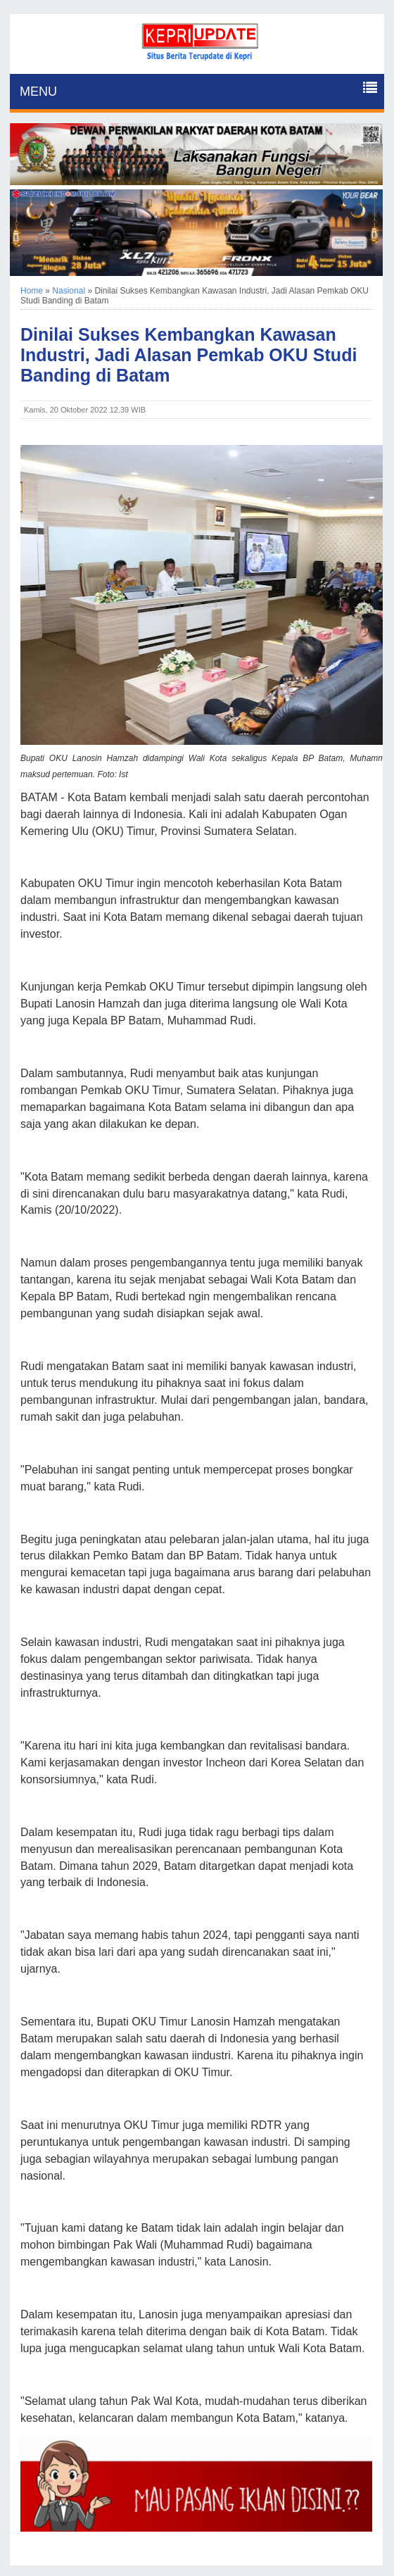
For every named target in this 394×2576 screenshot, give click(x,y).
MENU (38, 91)
